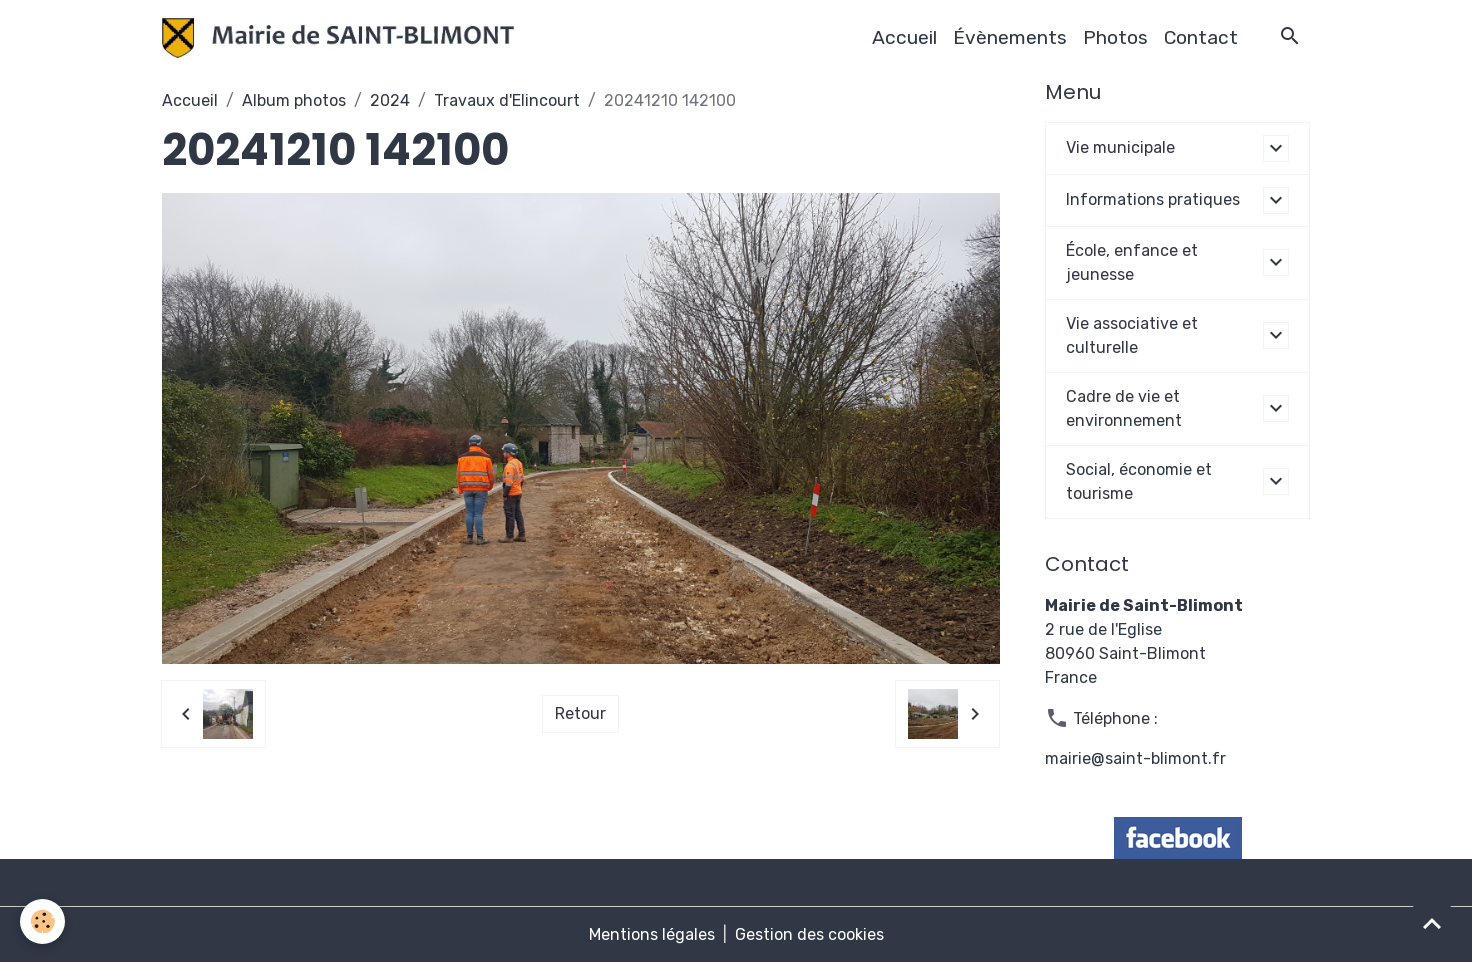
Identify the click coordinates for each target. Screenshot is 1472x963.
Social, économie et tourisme (1139, 481)
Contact (1201, 37)
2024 (390, 100)
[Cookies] (42, 921)
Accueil (904, 37)
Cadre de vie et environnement (1124, 408)
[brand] (342, 38)
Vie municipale (1120, 147)
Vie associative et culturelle (1132, 335)
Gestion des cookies (809, 934)
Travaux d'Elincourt (507, 100)
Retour (580, 713)
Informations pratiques (1153, 199)
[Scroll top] (1432, 923)
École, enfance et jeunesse (1132, 262)
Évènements (1010, 37)
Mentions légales (652, 934)
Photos (1115, 37)
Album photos (294, 100)
